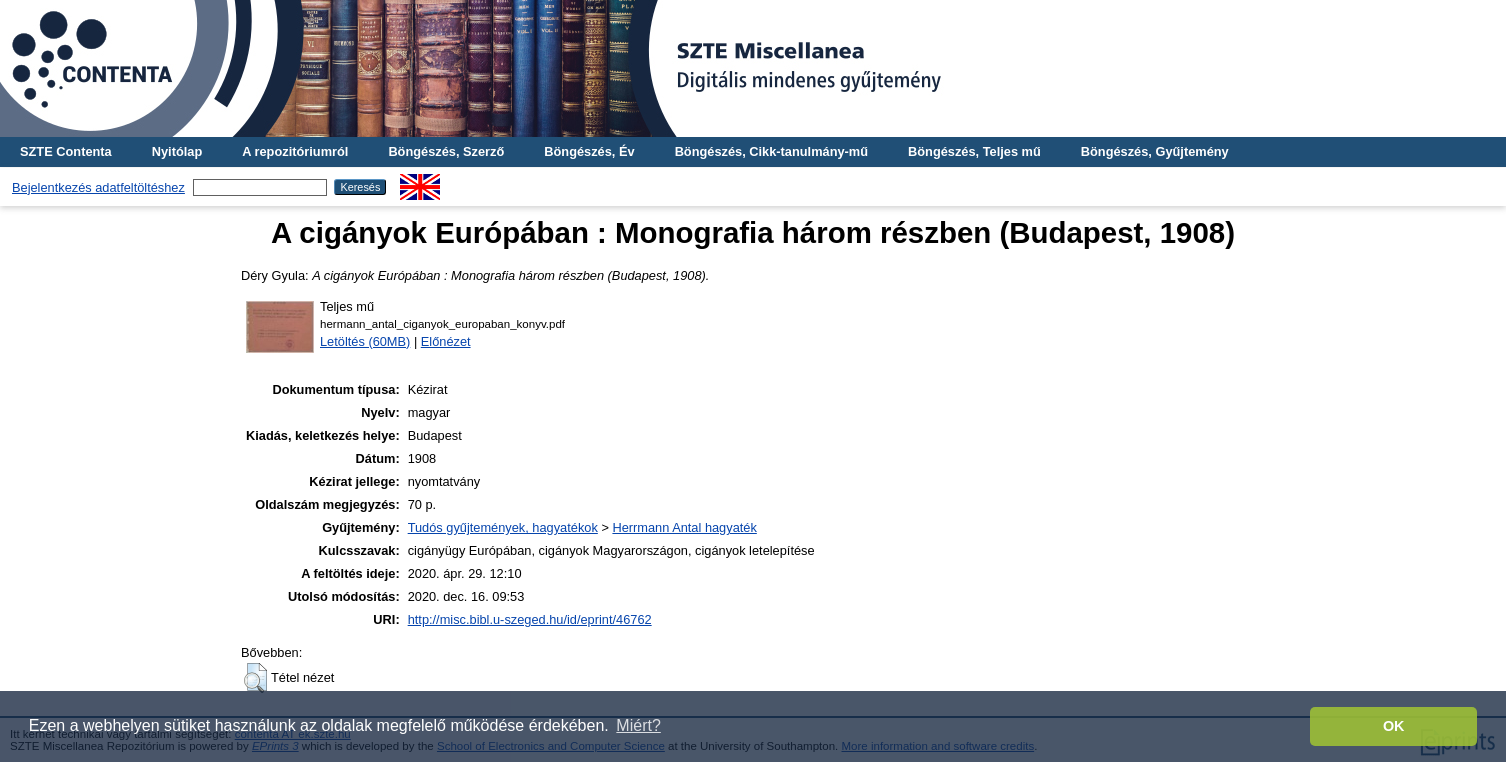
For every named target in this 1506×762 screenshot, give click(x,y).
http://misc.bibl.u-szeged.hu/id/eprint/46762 (530, 619)
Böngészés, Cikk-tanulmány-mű (771, 151)
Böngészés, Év (589, 151)
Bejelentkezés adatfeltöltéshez (98, 187)
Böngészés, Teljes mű (974, 151)
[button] (255, 678)
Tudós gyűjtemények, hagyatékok (503, 527)
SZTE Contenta (66, 151)
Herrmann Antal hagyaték (684, 527)
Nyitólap (177, 151)
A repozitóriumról (295, 151)
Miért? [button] (638, 725)
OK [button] (1394, 726)
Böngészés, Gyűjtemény (1155, 151)
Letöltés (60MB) (365, 341)
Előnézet (446, 341)
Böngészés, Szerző (446, 151)
